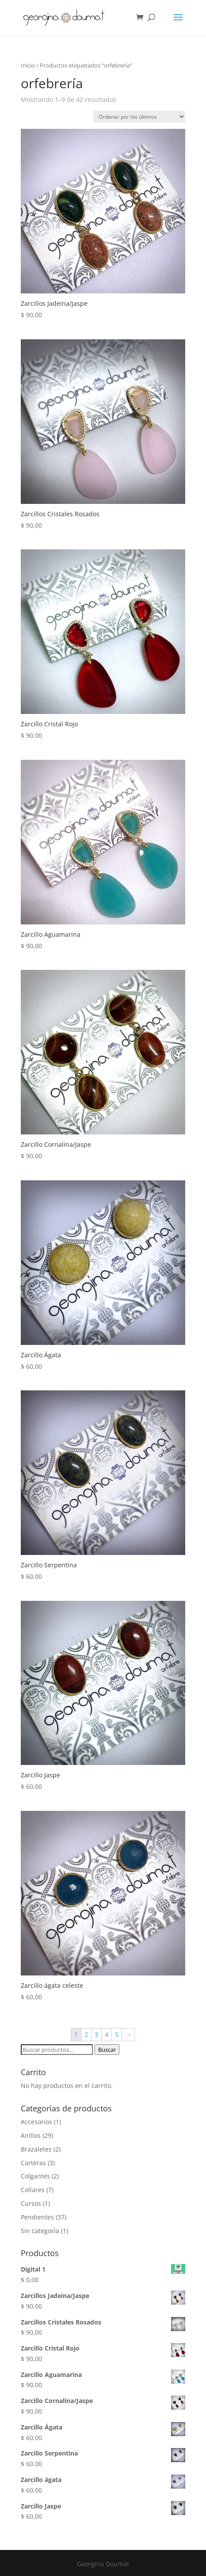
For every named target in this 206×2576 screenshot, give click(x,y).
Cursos (31, 2203)
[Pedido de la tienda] (139, 117)
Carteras (33, 2163)
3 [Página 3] (96, 2034)
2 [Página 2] (86, 2034)
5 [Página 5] (116, 2034)
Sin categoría (40, 2231)
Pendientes (37, 2217)
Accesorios (36, 2122)
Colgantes (35, 2176)
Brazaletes (36, 2149)
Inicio (28, 65)
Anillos (31, 2135)
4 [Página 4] (106, 2034)
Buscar (107, 2050)
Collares (33, 2189)
